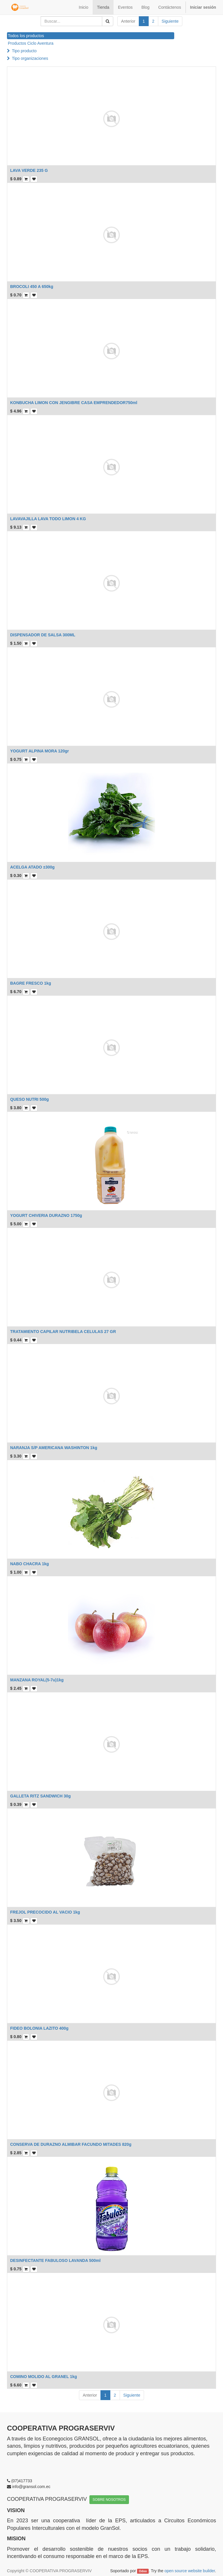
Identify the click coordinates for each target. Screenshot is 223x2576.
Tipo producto (24, 50)
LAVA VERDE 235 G (29, 170)
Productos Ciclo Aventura (30, 43)
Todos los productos (26, 35)
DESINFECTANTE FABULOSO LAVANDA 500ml (55, 2260)
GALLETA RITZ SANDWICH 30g (40, 1796)
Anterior (128, 21)
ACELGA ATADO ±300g (32, 867)
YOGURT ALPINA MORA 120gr (39, 751)
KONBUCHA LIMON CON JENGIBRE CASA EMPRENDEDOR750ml (73, 402)
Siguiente (170, 21)
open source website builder (190, 2570)
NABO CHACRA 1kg (29, 1563)
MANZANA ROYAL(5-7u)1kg (37, 1680)
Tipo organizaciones (30, 58)
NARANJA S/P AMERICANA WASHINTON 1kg (53, 1447)
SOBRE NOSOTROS (109, 2500)
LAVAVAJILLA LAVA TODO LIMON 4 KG (48, 518)
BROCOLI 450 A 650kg (31, 286)
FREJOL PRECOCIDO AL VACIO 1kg (45, 1912)
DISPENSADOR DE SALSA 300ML (42, 635)
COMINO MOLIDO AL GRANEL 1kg (43, 2376)
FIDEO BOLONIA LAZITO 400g (39, 2028)
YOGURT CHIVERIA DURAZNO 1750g (46, 1215)
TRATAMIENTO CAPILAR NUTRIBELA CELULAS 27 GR (63, 1331)
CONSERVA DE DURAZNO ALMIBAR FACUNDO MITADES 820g (70, 2144)
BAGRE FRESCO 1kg (30, 983)
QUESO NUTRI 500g (29, 1099)
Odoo (143, 2571)
